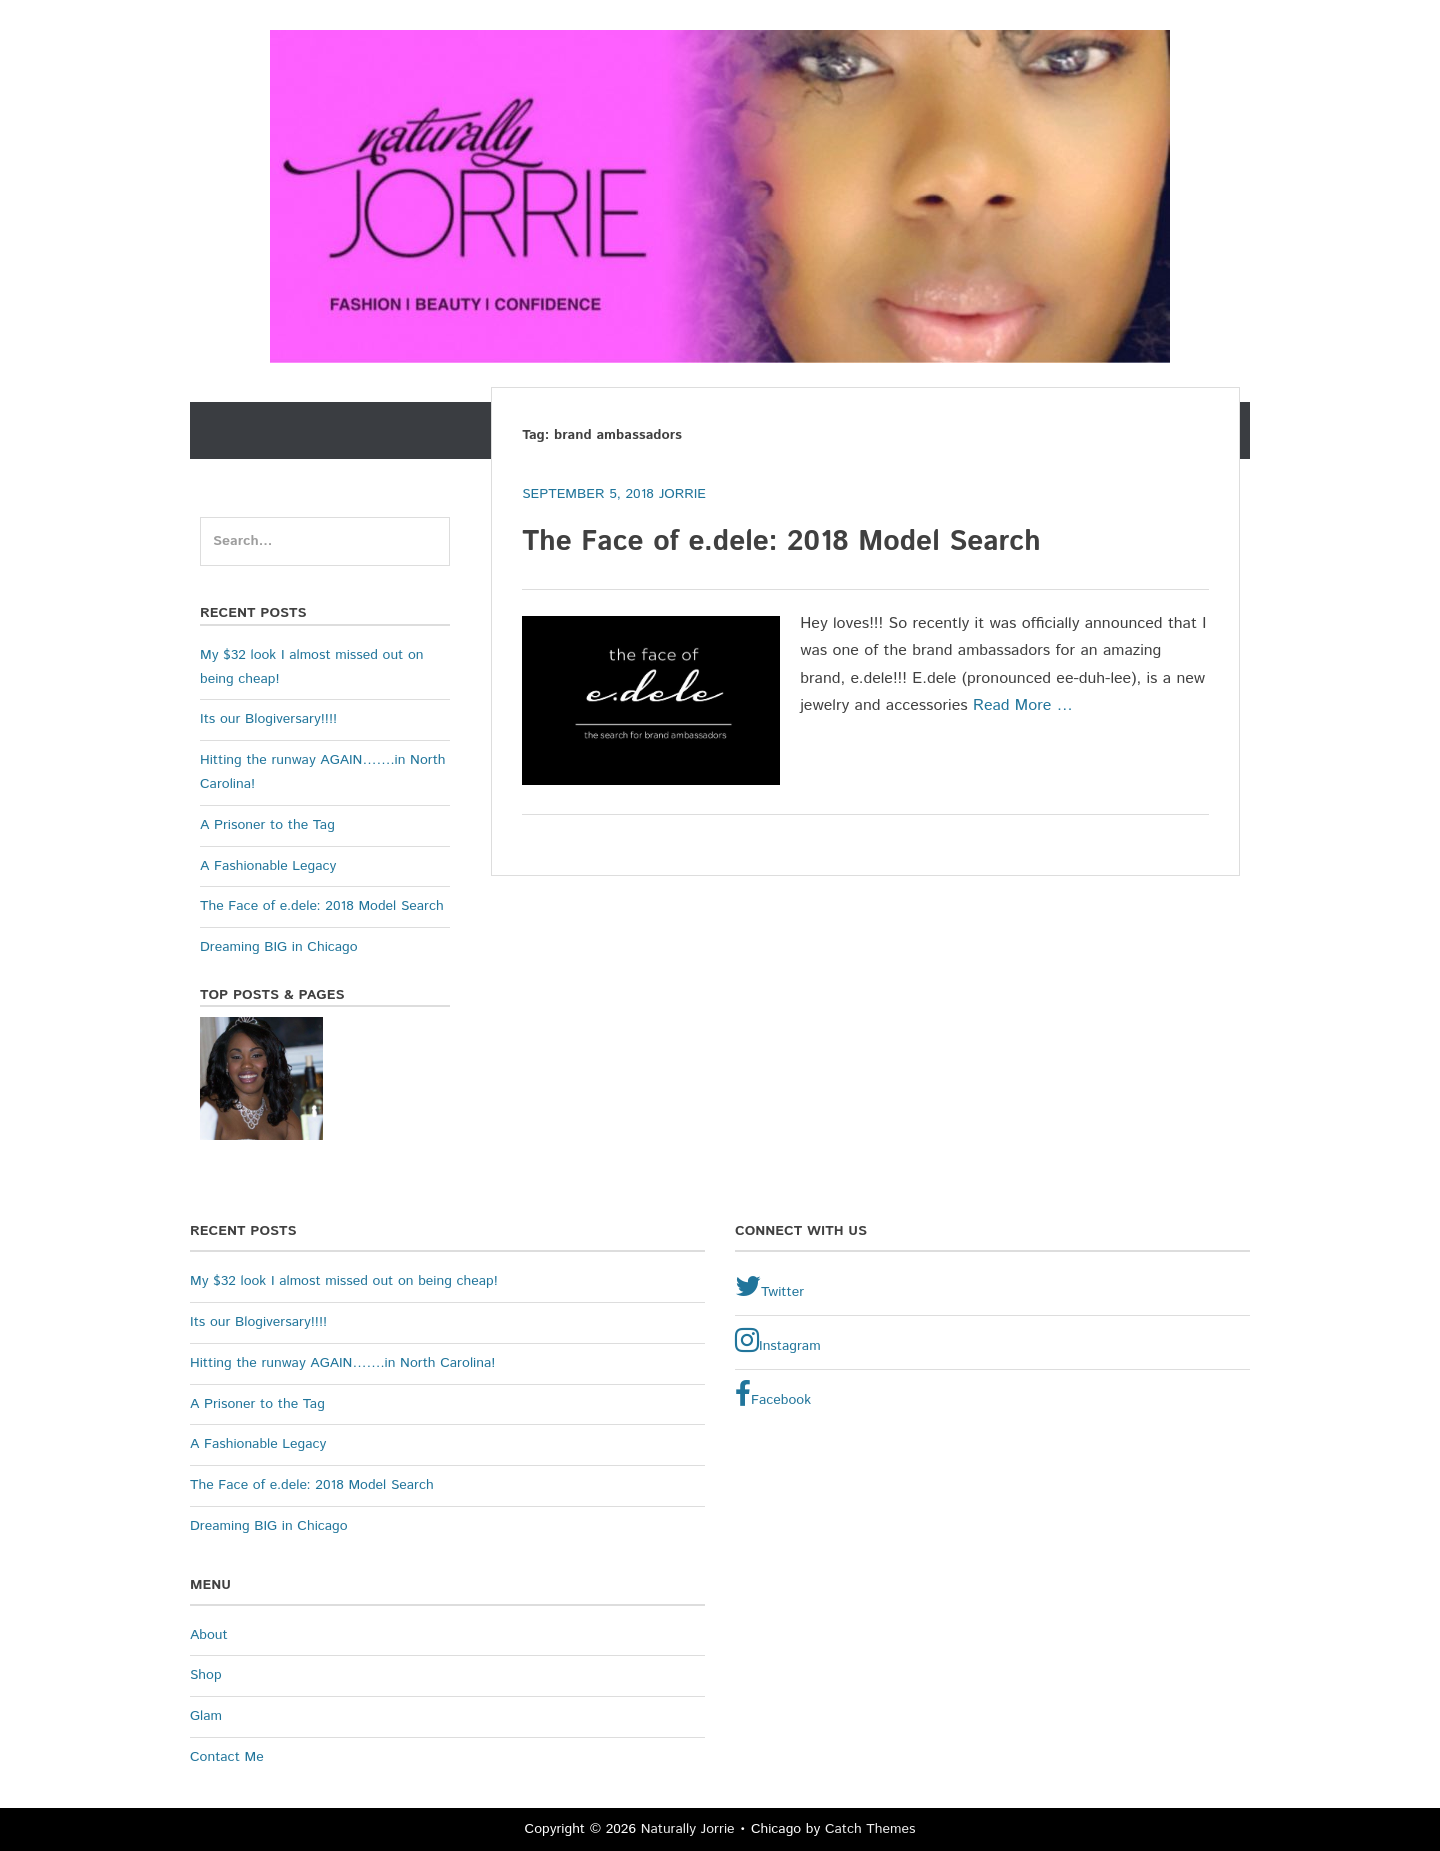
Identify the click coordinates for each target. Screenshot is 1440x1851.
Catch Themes (870, 1829)
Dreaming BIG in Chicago (279, 947)
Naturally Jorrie (688, 1829)
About (209, 1635)
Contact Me (227, 1757)
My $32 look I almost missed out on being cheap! (344, 1281)
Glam (206, 1716)
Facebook (773, 1395)
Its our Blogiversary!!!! (268, 719)
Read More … (1023, 705)
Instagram (778, 1341)
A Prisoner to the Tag (267, 825)
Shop (206, 1675)
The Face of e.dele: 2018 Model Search (781, 542)
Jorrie (682, 494)
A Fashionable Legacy (268, 866)
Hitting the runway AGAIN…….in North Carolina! (342, 1363)
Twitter (769, 1287)
